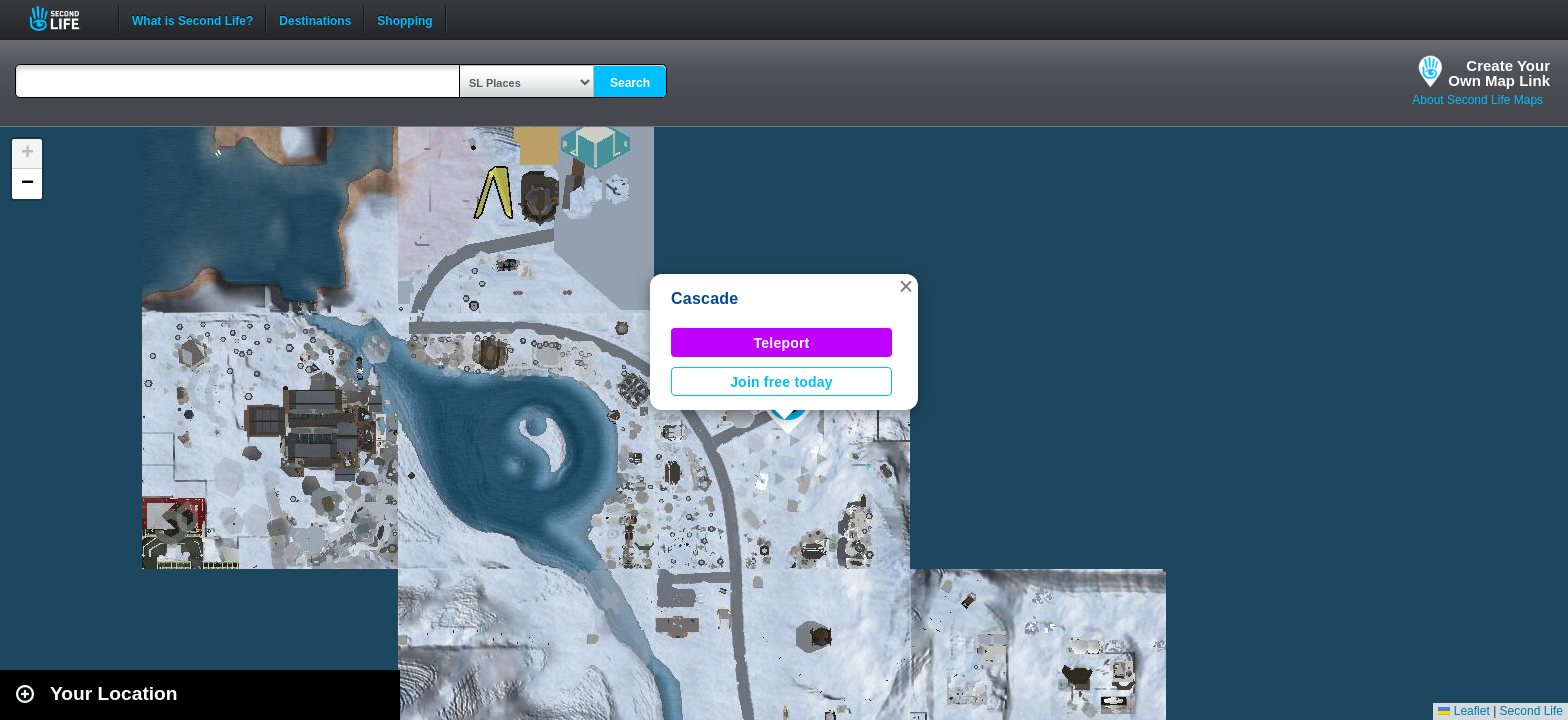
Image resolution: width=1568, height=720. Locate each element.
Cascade (705, 298)
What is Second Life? (192, 19)
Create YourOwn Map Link (1499, 73)
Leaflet (1463, 711)
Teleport (782, 343)
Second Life (65, 18)
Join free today (781, 382)
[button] (906, 286)
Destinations (315, 19)
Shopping (404, 19)
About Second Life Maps (1477, 100)
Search (630, 83)
